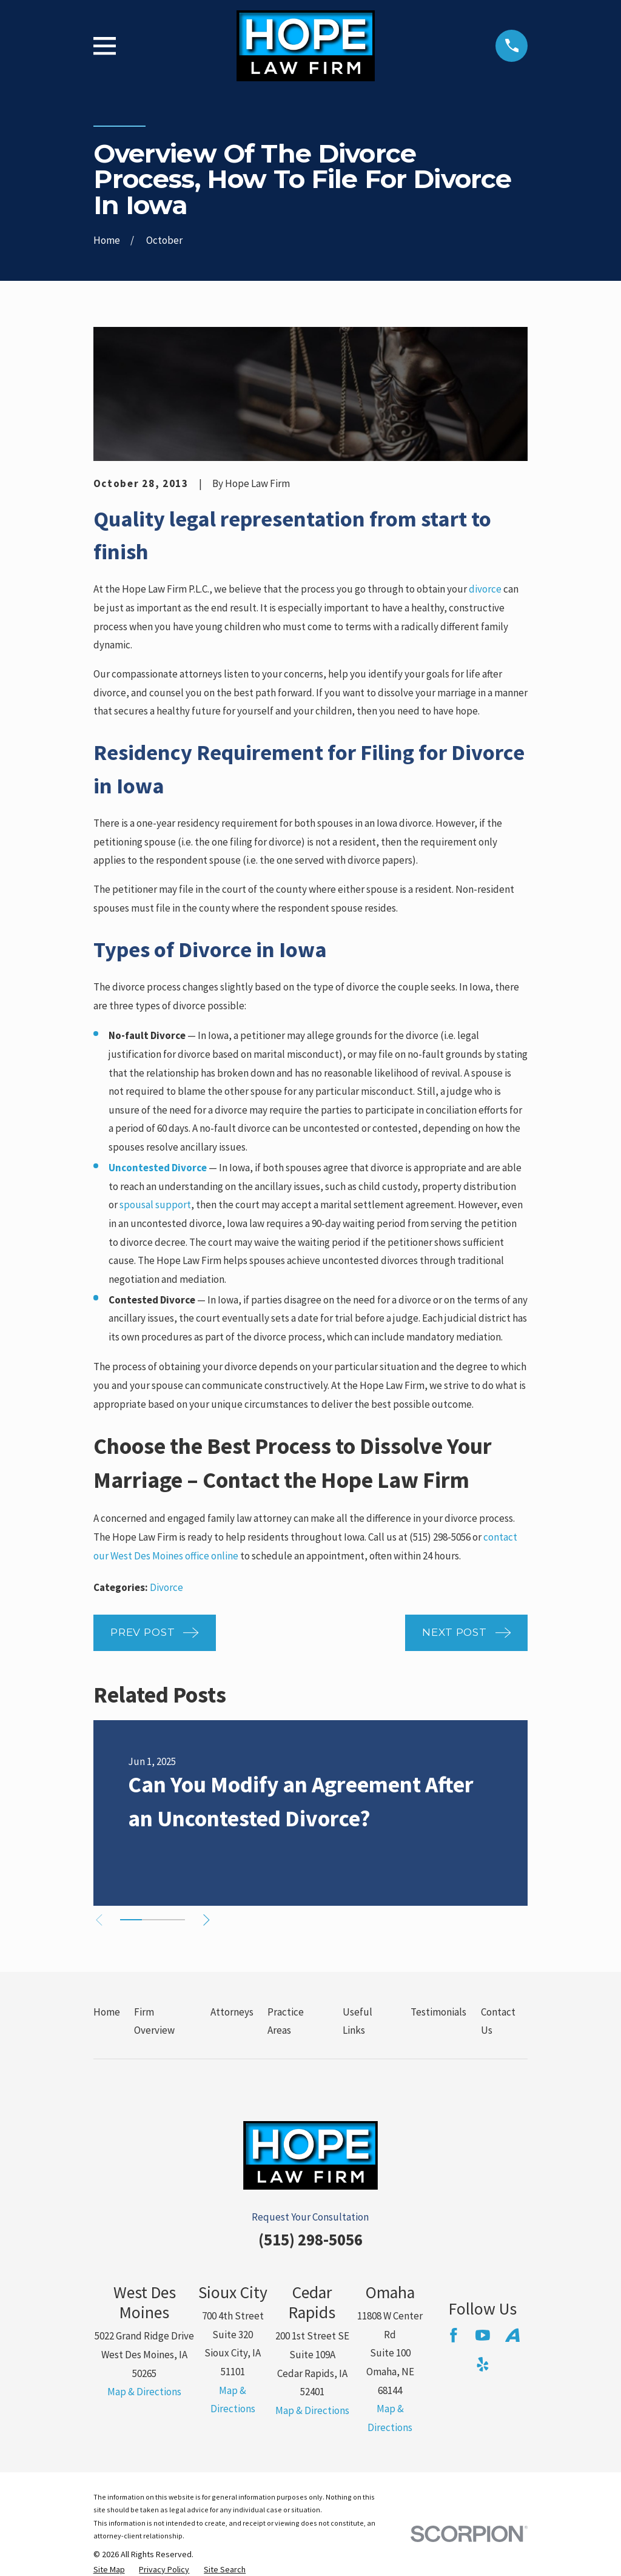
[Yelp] (482, 2364)
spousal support (155, 1204)
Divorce (166, 1587)
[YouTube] (482, 2335)
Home (106, 2012)
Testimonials (438, 2012)
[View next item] (211, 1920)
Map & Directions (144, 2391)
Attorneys (231, 2012)
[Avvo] (512, 2335)
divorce (485, 589)
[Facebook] (453, 2335)
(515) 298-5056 (310, 2239)
